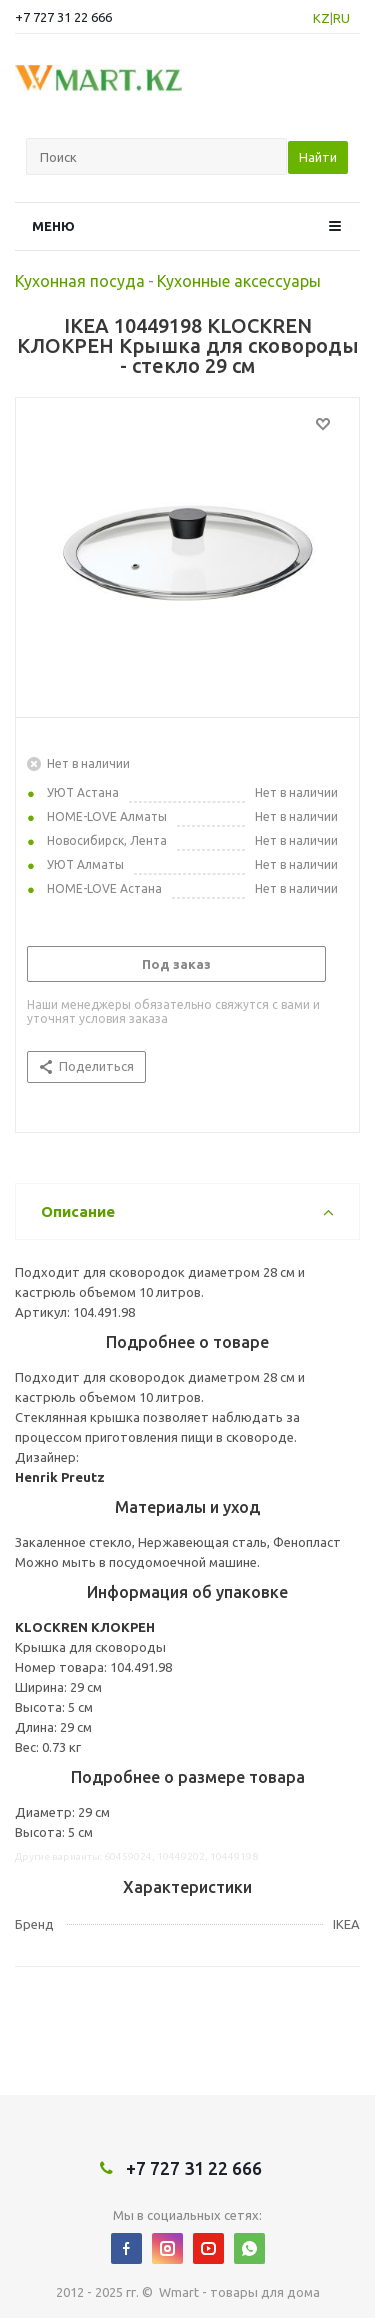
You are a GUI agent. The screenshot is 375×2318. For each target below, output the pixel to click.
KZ (321, 18)
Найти (318, 157)
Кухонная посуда (80, 281)
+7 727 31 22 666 (63, 17)
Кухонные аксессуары (239, 281)
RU (341, 18)
